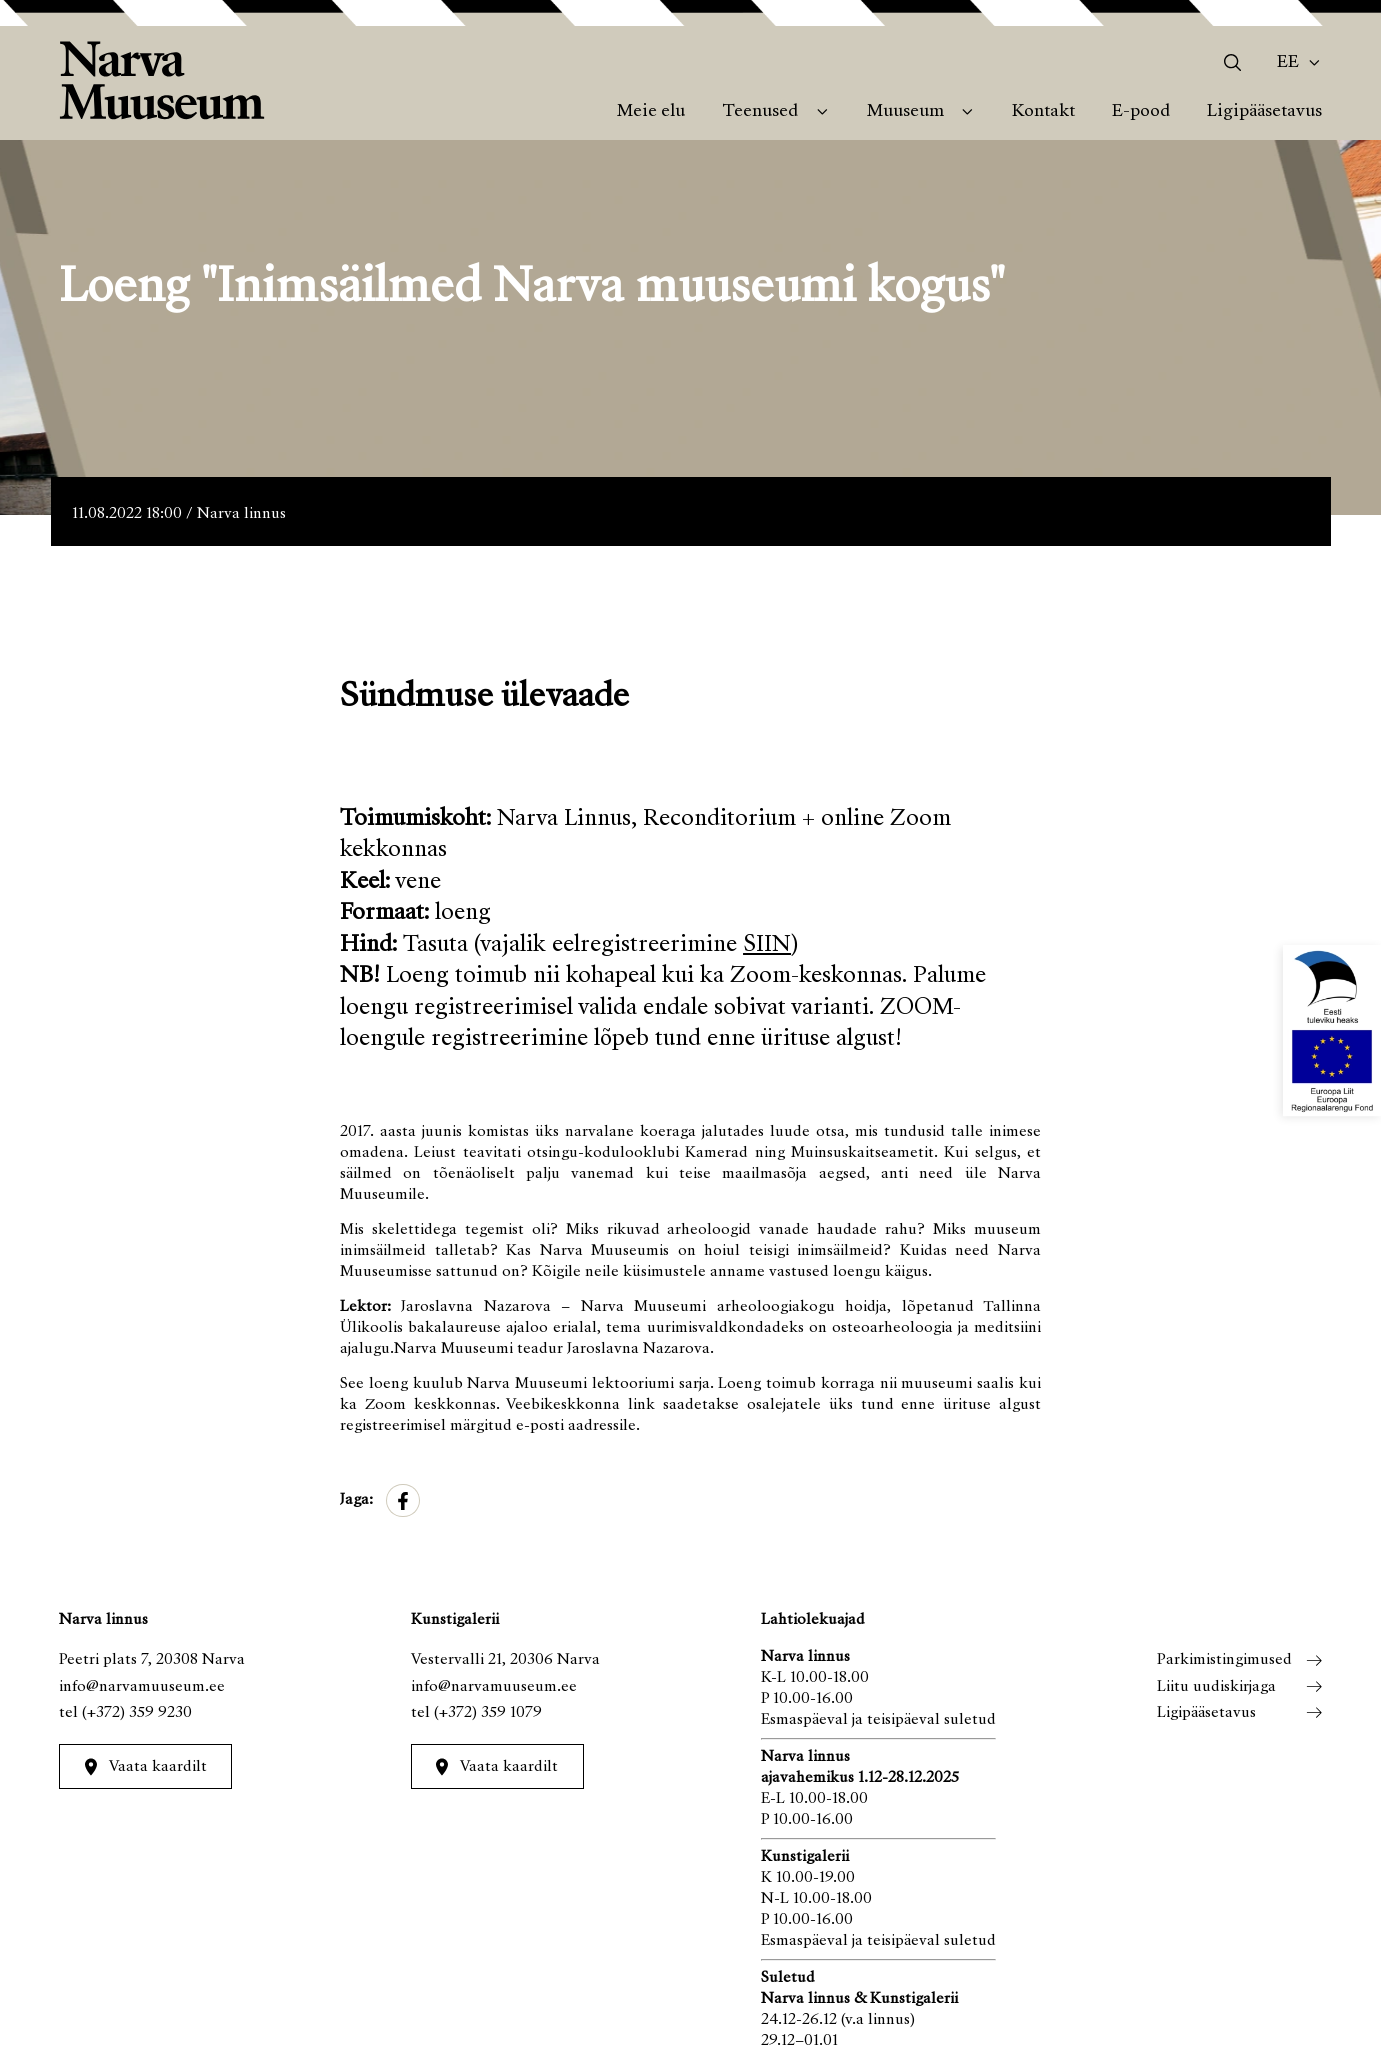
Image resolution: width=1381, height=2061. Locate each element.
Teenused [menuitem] (760, 112)
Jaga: (356, 1500)
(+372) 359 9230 (137, 1713)
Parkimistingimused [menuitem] (1224, 1660)
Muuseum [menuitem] (905, 112)
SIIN (767, 945)
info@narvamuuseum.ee (142, 1687)
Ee (1288, 63)
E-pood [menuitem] (1141, 112)
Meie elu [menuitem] (651, 112)
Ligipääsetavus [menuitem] (1264, 112)
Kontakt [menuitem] (1043, 112)
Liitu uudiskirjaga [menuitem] (1216, 1687)
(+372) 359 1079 (488, 1713)
